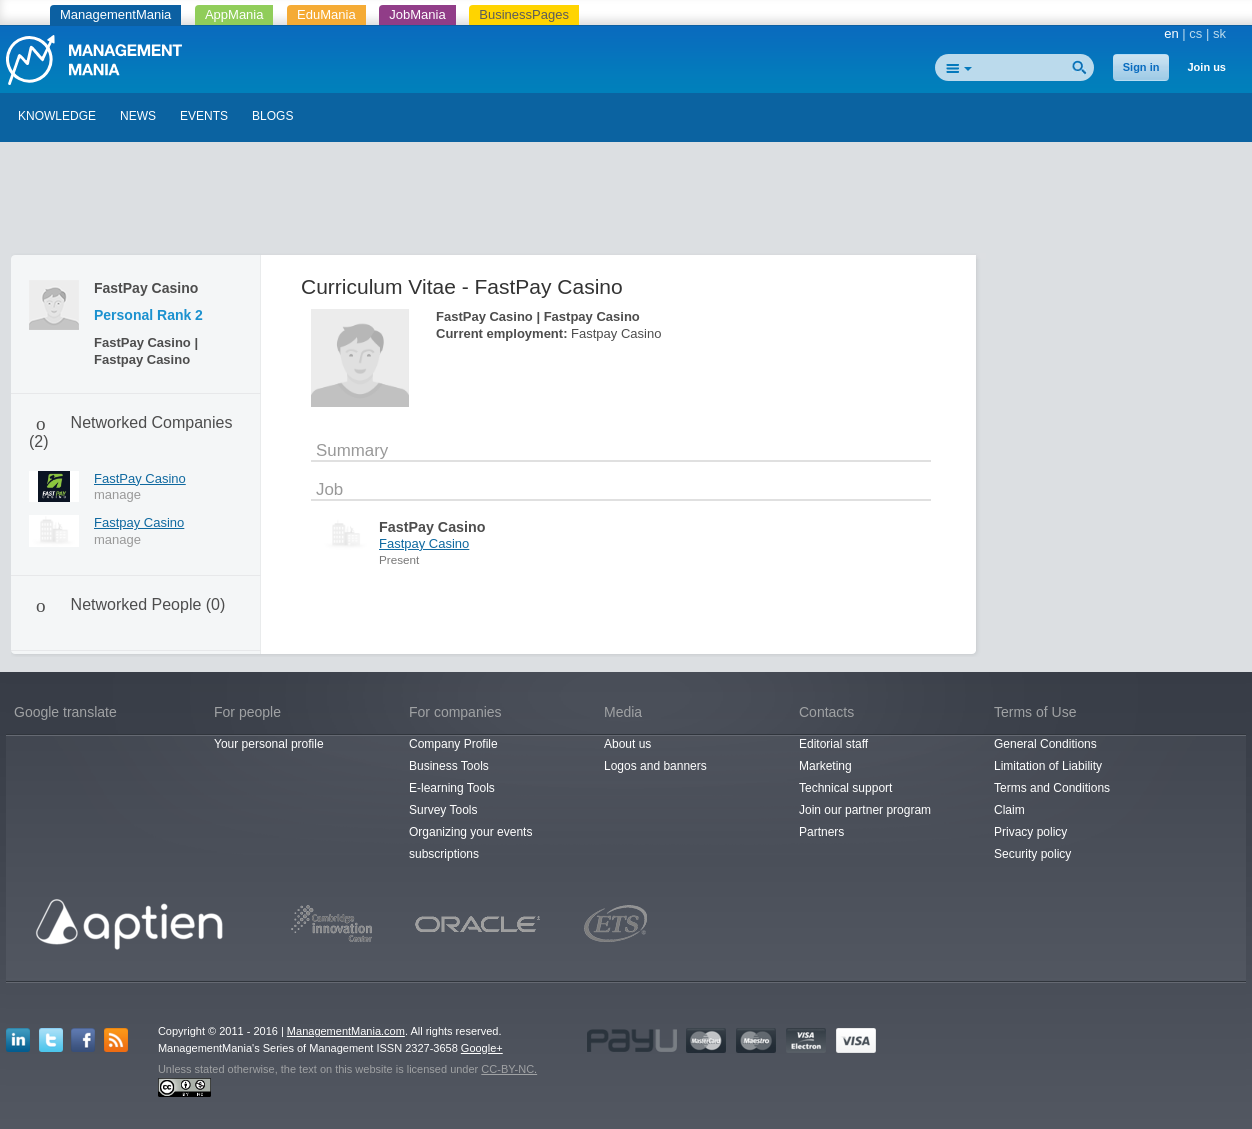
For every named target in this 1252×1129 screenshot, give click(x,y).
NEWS (138, 116)
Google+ (482, 1048)
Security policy (1032, 854)
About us (627, 744)
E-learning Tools (452, 788)
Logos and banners (655, 766)
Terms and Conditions (1052, 788)
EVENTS (204, 116)
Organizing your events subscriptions (470, 843)
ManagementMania (115, 14)
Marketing (825, 766)
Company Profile (453, 744)
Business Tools (449, 766)
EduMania (326, 14)
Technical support (845, 788)
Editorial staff (833, 744)
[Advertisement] (626, 203)
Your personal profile (269, 744)
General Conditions (1045, 744)
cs (1195, 33)
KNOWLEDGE (57, 116)
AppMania (234, 14)
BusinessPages (524, 14)
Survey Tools (443, 810)
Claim (1009, 810)
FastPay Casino (140, 478)
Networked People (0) (148, 604)
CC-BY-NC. (509, 1069)
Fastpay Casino (139, 522)
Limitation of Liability (1048, 766)
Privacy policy (1030, 832)
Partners (821, 832)
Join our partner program (865, 810)
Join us (1206, 67)
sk (1219, 33)
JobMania (417, 14)
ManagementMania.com (346, 1031)
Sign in (1141, 67)
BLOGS (272, 116)
